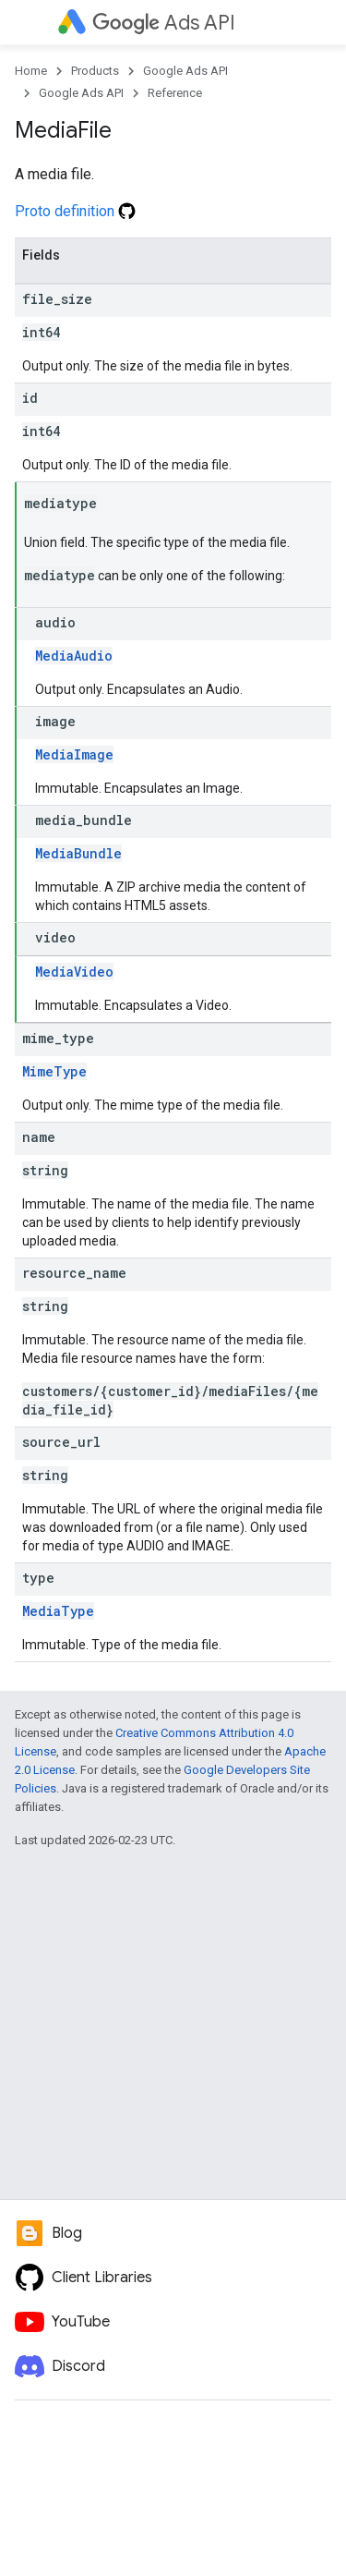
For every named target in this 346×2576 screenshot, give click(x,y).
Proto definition (75, 211)
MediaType (58, 1611)
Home (31, 71)
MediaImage (74, 754)
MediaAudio (74, 655)
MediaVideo (74, 971)
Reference (175, 93)
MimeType (54, 1071)
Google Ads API (185, 71)
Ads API (163, 22)
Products (95, 71)
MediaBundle (78, 853)
